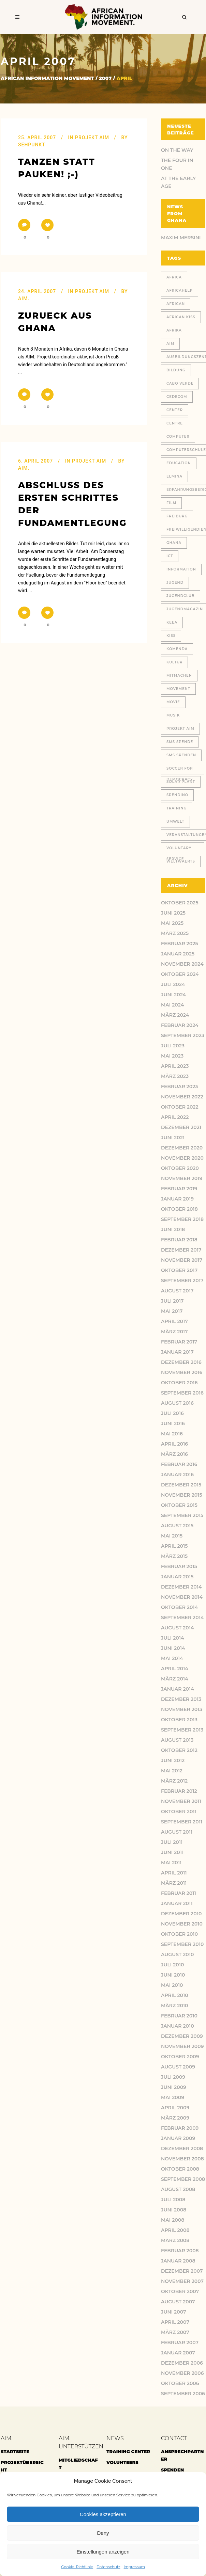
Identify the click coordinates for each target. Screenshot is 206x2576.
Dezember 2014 (181, 1587)
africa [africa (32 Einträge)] (174, 277)
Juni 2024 (173, 995)
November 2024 (182, 964)
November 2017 (181, 1260)
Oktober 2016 (179, 1383)
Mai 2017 (172, 1311)
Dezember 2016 (181, 1362)
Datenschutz (108, 2566)
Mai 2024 (172, 1005)
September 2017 (182, 1280)
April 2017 (174, 1321)
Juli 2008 (173, 2199)
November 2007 (182, 2281)
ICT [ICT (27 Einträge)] (169, 556)
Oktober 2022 (179, 1107)
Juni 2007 (173, 2312)
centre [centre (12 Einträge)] (174, 423)
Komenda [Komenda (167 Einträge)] (177, 649)
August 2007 (178, 2302)
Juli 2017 (172, 1301)
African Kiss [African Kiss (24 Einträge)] (180, 317)
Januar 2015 (177, 1577)
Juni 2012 (173, 1760)
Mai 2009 (172, 2097)
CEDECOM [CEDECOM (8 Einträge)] (176, 397)
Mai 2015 (171, 1536)
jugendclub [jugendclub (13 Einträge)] (180, 596)
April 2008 (175, 2230)
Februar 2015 (179, 1566)
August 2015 (177, 1526)
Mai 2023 (172, 1056)
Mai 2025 (172, 923)
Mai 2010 (172, 1985)
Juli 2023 (173, 1046)
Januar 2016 (177, 1474)
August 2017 (177, 1291)
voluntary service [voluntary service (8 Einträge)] (178, 850)
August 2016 (177, 1403)
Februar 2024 (179, 1025)
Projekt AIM (92, 137)
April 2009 (175, 2108)
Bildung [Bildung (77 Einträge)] (176, 370)
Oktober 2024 (180, 974)
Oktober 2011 (178, 1811)
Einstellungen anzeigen (102, 2552)
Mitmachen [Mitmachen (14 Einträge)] (179, 675)
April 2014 (174, 1668)
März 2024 (175, 1015)
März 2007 (175, 2332)
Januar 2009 (178, 2138)
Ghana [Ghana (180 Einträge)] (173, 543)
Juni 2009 (173, 2087)
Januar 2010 (177, 2026)
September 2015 (182, 1515)
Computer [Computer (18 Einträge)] (178, 436)
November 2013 (181, 1709)
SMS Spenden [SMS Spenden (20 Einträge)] (181, 755)
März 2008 (175, 2240)
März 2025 (175, 933)
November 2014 (182, 1597)
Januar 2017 (177, 1352)
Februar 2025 (179, 943)
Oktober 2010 (179, 1934)
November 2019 (181, 1178)
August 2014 (177, 1628)
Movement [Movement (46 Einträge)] (178, 689)
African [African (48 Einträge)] (175, 304)
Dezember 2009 (182, 2036)
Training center (128, 2451)
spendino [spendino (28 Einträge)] (177, 795)
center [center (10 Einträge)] (174, 410)
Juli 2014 (172, 1638)
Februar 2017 (179, 1342)
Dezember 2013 (181, 1699)
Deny (103, 2533)
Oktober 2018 (179, 1209)
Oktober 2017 (179, 1270)
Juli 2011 (171, 1842)
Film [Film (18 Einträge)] (171, 503)
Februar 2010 (179, 2016)
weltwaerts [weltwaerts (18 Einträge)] (180, 861)
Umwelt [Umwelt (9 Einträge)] (175, 821)
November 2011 (181, 1801)
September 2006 (183, 2393)
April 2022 (175, 1117)
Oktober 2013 (179, 1720)
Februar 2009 (179, 2128)
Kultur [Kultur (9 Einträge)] (174, 662)
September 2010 (182, 1944)
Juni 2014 (173, 1648)
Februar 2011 (178, 1893)
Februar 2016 (179, 1464)
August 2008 (178, 2189)
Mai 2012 (171, 1771)
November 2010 (182, 1924)
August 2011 (176, 1832)
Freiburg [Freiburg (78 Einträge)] (177, 516)
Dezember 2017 (181, 1250)
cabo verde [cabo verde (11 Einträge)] (179, 383)
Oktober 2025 (179, 903)
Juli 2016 (172, 1413)
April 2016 (174, 1444)
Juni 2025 (173, 913)
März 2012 (174, 1781)
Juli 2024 (173, 984)
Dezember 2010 (181, 1914)
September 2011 (181, 1822)
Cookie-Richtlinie (77, 2566)
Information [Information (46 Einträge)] (181, 569)
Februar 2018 (179, 1240)
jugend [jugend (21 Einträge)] (174, 582)
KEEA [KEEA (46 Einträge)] (171, 622)
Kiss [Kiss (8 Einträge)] (171, 635)
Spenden (172, 2470)
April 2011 (174, 1873)
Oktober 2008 (180, 2169)
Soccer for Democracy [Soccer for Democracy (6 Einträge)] (179, 770)
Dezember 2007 (182, 2271)
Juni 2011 (172, 1852)
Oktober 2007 (180, 2291)
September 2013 (182, 1730)
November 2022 (182, 1097)
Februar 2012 (179, 1791)
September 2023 (182, 1035)
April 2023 (175, 1066)
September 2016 (182, 1393)
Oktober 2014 (179, 1607)
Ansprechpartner (182, 2455)
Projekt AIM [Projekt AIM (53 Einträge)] (180, 728)
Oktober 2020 (180, 1168)
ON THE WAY (177, 150)
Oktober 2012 (179, 1750)
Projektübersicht (22, 2466)
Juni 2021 (173, 1137)
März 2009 (175, 2118)
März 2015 (174, 1556)
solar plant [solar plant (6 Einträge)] (180, 781)
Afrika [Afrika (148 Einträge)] (174, 330)
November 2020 (182, 1158)
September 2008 (183, 2179)
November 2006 (182, 2373)
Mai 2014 (172, 1658)
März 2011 (174, 1883)
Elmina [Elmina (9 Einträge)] (174, 476)
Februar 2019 (179, 1189)
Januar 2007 (178, 2353)
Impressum (134, 2566)
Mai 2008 (172, 2220)
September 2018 (182, 1219)
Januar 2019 (177, 1199)
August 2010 (177, 1954)
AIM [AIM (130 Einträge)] (170, 343)
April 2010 (174, 1995)
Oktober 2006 (180, 2383)
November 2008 (182, 2159)
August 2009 (178, 2067)
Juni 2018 (173, 1229)
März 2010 (174, 2005)
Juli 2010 (172, 1965)
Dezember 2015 (181, 1485)
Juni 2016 (173, 1423)
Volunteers (122, 2462)
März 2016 (174, 1454)
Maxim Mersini (181, 238)
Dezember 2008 (182, 2148)
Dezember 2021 (181, 1127)
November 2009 (182, 2046)
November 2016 (181, 1372)
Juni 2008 (173, 2210)
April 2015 (174, 1546)
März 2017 (174, 1332)
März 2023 (175, 1076)
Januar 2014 (177, 1689)
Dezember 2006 (182, 2363)
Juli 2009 (173, 2077)
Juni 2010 (173, 1975)
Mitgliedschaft (78, 2463)
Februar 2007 (179, 2342)
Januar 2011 (177, 1903)
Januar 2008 (178, 2261)
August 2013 (177, 1740)
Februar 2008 (180, 2251)
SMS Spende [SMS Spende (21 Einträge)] (179, 742)
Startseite (15, 2451)
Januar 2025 (177, 954)
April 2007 (175, 2322)
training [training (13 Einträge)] (176, 808)
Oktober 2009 (180, 2057)
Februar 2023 (179, 1086)
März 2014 (174, 1679)
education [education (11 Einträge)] (178, 463)
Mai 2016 (172, 1434)
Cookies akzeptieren (103, 2514)
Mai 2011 (171, 1862)
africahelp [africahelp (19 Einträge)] (179, 290)
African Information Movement (47, 78)
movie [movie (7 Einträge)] (173, 702)
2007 (105, 78)
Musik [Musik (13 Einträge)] (173, 715)
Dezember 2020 (182, 1148)
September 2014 (182, 1617)
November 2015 (181, 1495)
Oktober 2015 (179, 1505)
